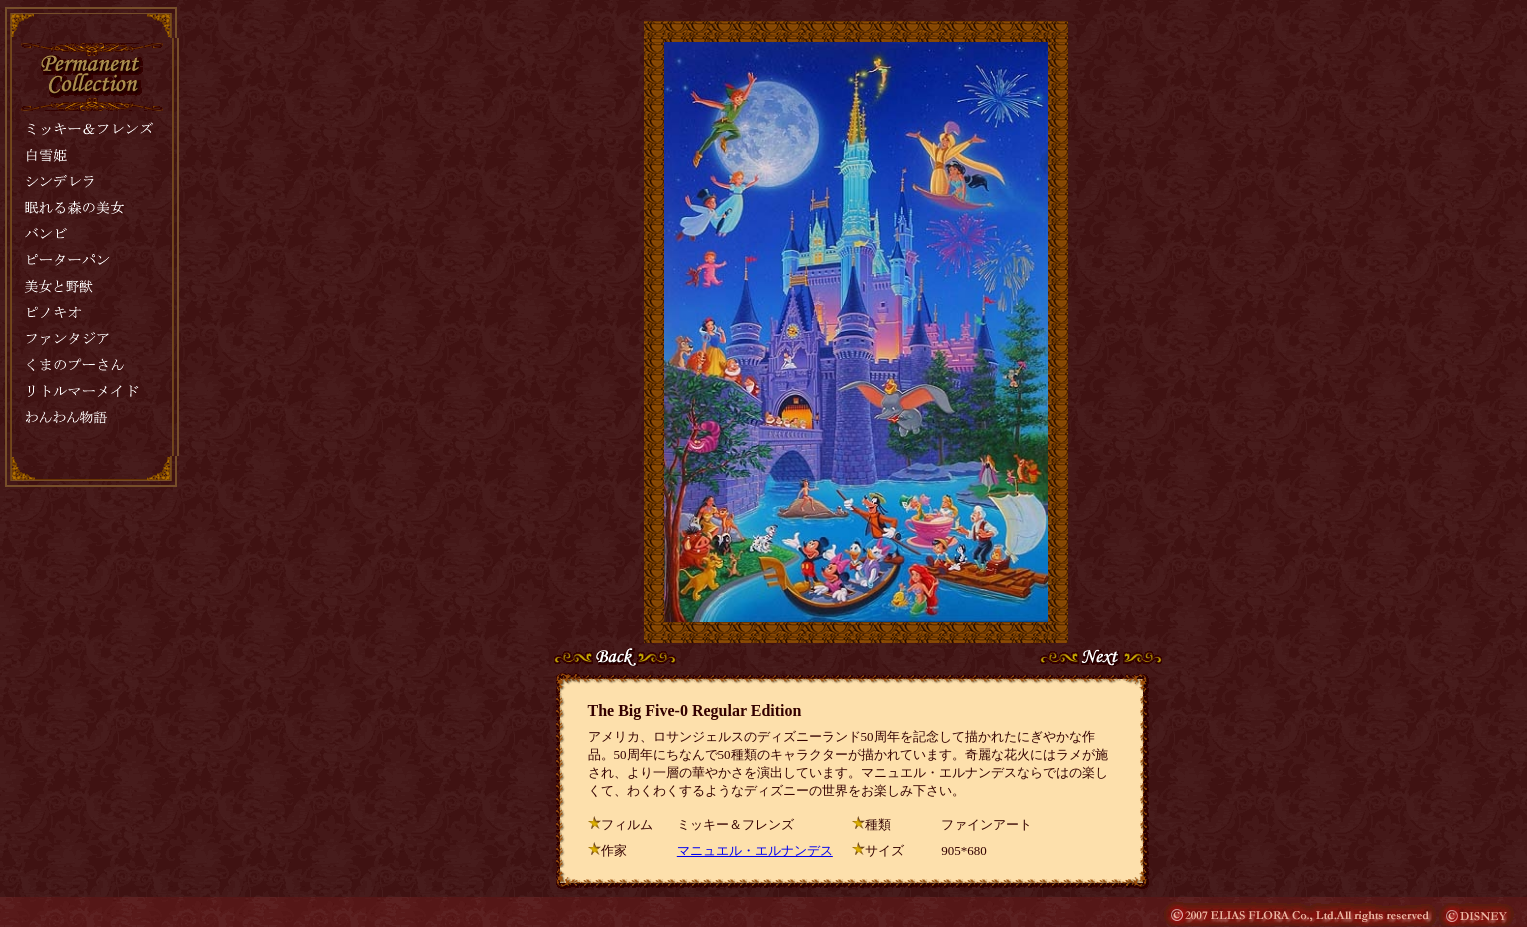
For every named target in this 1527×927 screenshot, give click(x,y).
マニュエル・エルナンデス (755, 850)
